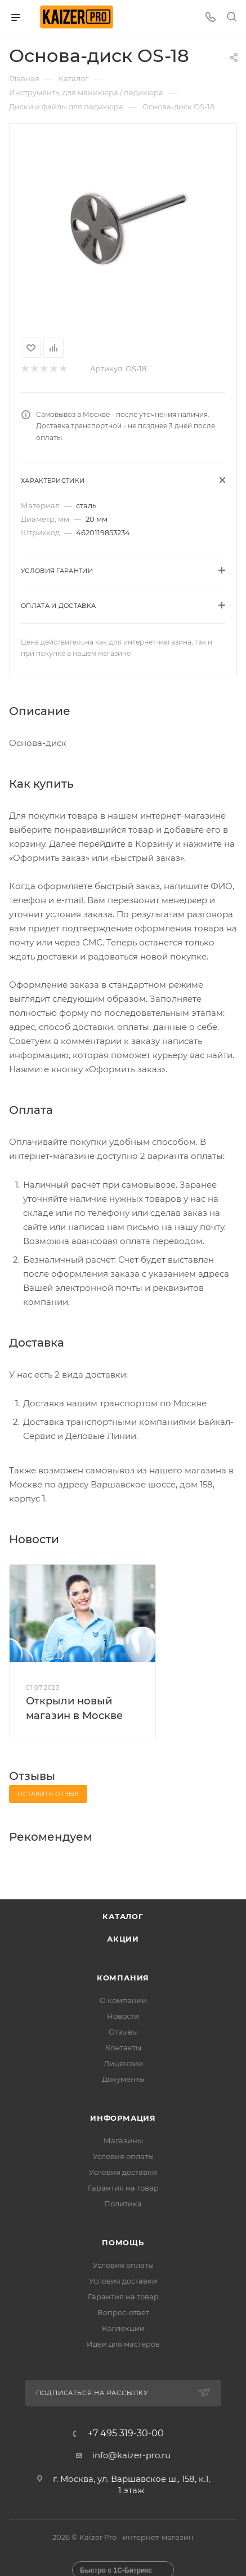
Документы (123, 2079)
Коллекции (123, 2328)
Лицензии (123, 2063)
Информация (123, 2117)
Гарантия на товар (123, 2187)
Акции (123, 1938)
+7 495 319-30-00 (126, 2433)
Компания (123, 1977)
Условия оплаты (123, 2156)
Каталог (123, 1916)
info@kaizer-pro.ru (131, 2455)
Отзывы (123, 2031)
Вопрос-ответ (123, 2312)
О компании (123, 2000)
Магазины (123, 2140)
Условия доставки (123, 2172)
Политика (123, 2203)
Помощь (123, 2242)
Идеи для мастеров (123, 2343)
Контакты (123, 2047)
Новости (123, 2015)
